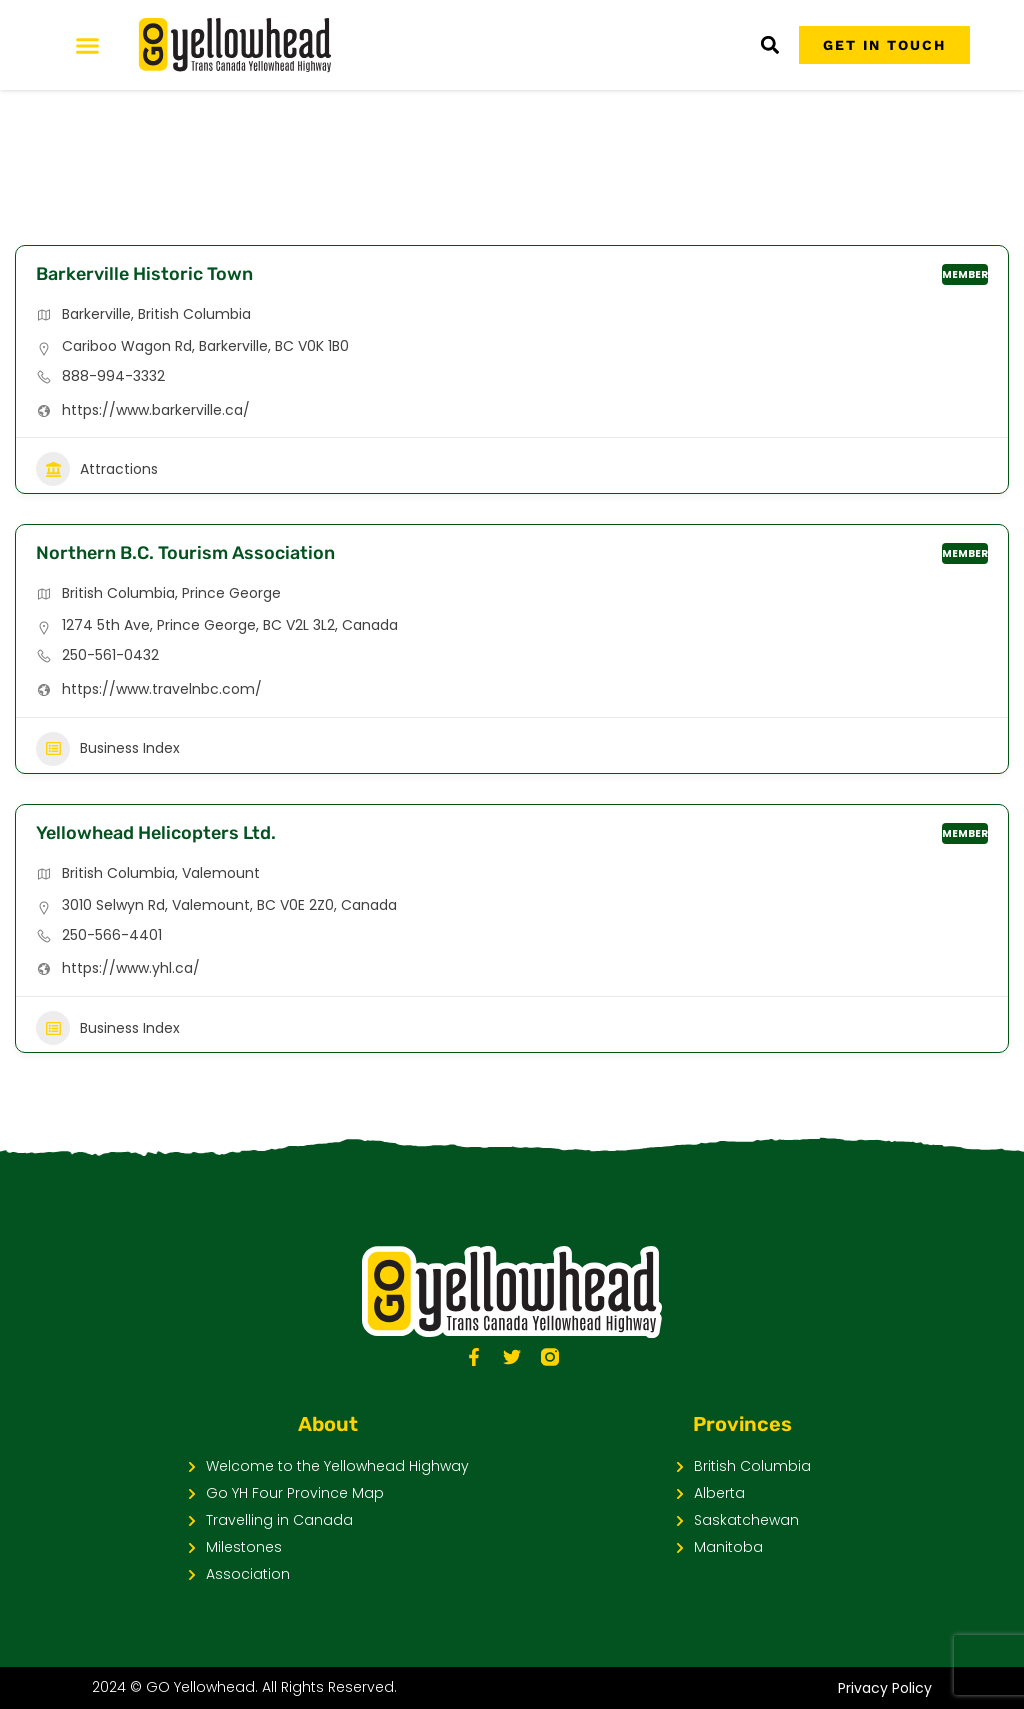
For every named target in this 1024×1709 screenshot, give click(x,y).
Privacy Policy (885, 1688)
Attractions (97, 469)
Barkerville (96, 314)
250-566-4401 (112, 935)
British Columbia (194, 314)
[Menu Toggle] (87, 45)
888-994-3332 (113, 376)
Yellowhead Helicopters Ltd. (156, 833)
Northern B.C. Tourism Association (185, 553)
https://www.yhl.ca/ (131, 968)
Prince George (231, 593)
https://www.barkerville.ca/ (156, 410)
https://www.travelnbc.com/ (162, 689)
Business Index (108, 749)
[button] (769, 45)
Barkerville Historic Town (144, 274)
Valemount (221, 873)
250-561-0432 (110, 655)
